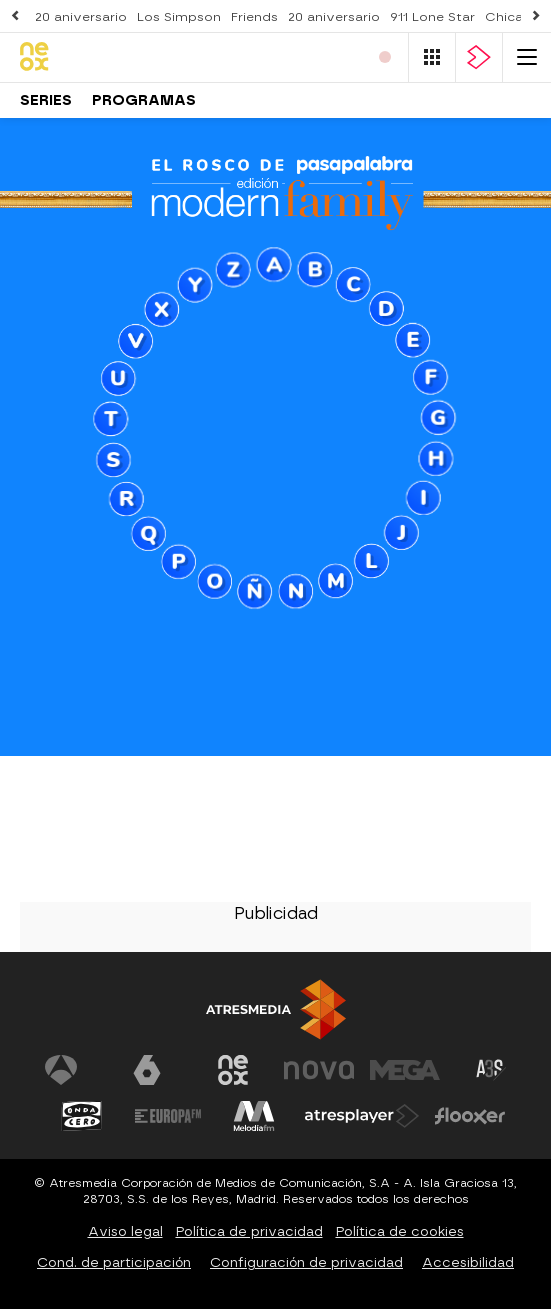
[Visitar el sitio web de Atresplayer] (362, 1116)
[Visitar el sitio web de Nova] (319, 1070)
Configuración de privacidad (306, 1262)
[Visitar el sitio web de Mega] (405, 1070)
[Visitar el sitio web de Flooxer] (470, 1116)
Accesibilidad (468, 1262)
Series (46, 100)
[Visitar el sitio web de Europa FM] (168, 1116)
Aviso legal (125, 1231)
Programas (144, 100)
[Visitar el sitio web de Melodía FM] (254, 1116)
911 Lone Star (432, 17)
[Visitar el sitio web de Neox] (233, 1070)
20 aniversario (81, 17)
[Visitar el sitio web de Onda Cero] (82, 1116)
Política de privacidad (249, 1231)
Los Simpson (179, 17)
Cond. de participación (114, 1262)
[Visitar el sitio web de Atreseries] (491, 1070)
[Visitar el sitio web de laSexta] (147, 1070)
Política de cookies (400, 1231)
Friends (254, 17)
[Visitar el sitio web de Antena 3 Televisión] (61, 1070)
